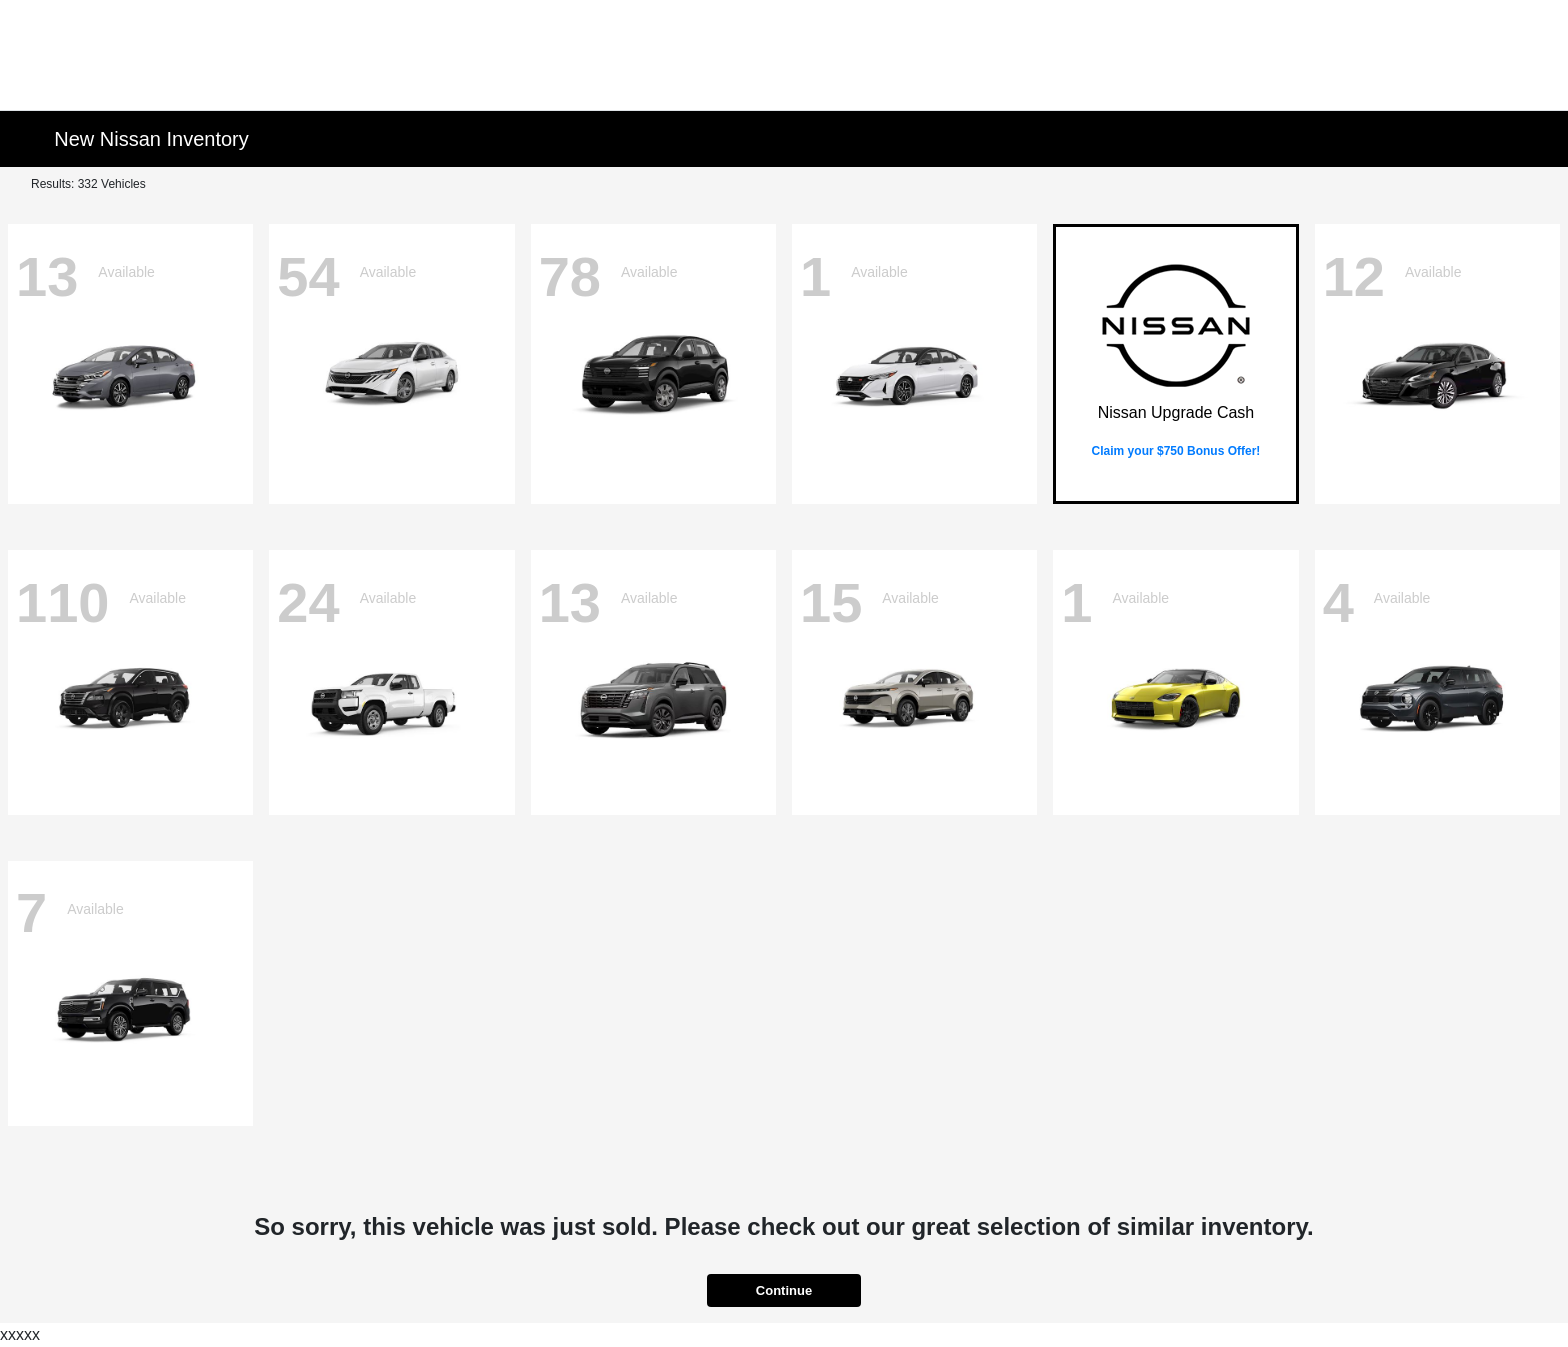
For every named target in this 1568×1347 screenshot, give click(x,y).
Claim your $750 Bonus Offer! (1176, 451)
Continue (784, 1290)
